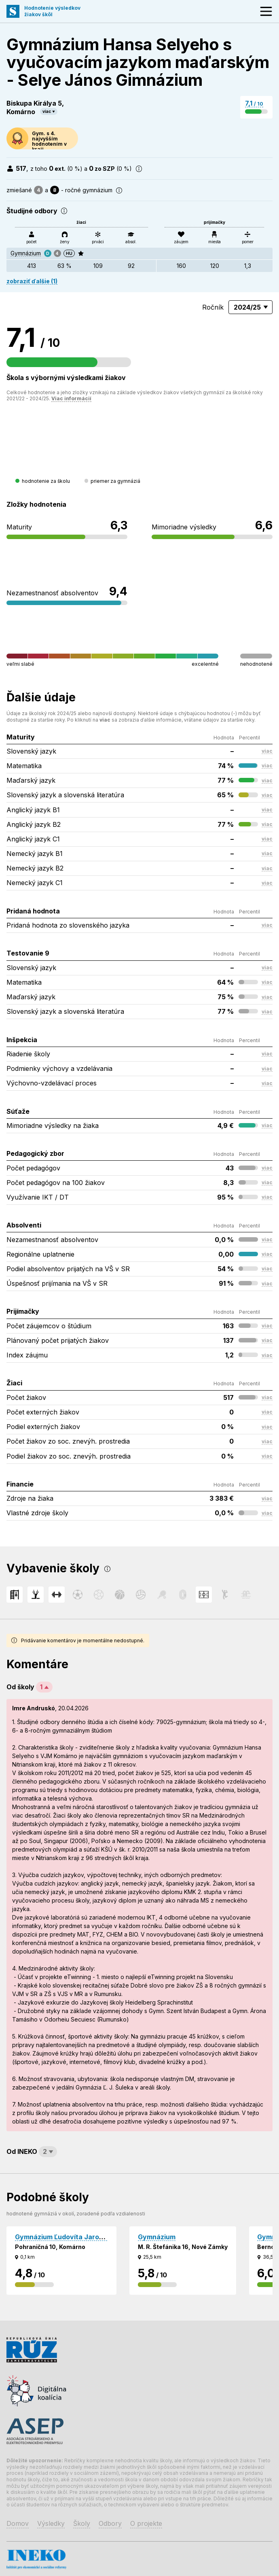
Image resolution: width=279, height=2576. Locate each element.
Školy (81, 2523)
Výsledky (51, 2523)
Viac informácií (71, 398)
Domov (17, 2523)
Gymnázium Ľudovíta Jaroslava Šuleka (77, 2237)
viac (46, 111)
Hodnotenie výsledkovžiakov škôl (52, 11)
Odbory (110, 2523)
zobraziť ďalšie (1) (31, 281)
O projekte (146, 2523)
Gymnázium (26, 253)
